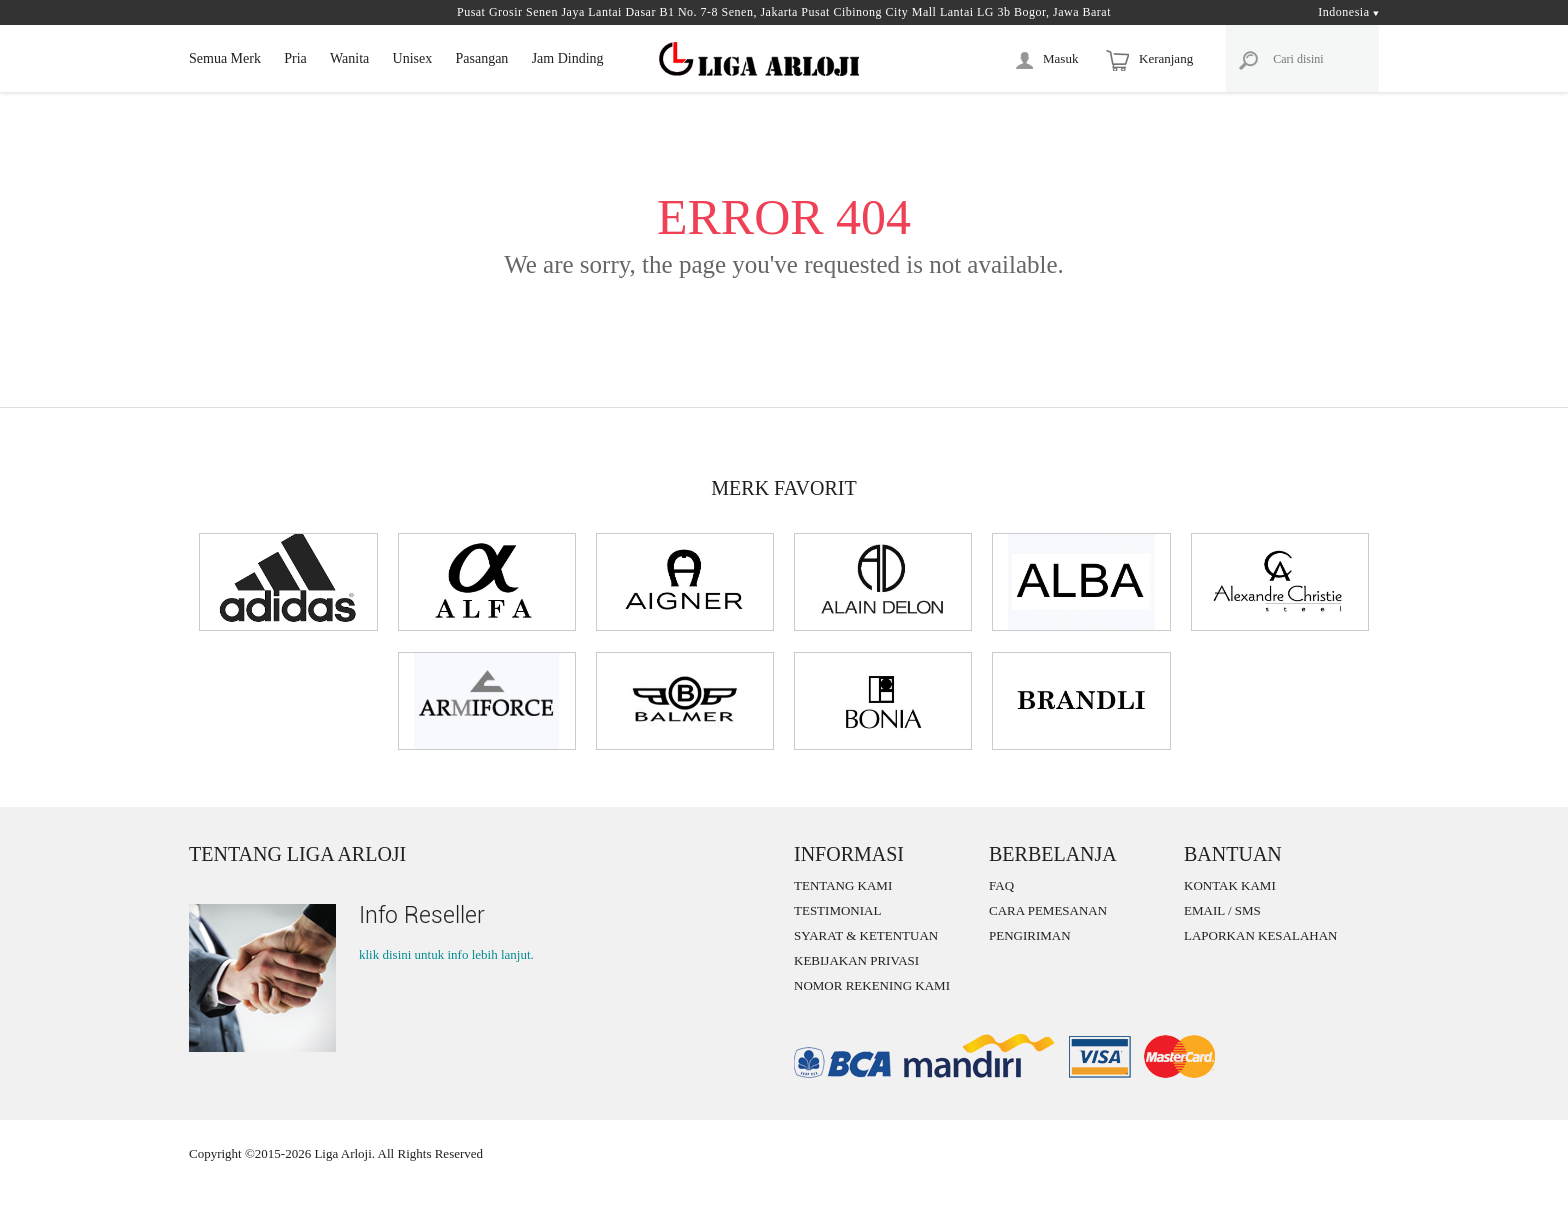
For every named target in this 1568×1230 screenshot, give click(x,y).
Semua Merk (225, 58)
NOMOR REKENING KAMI (872, 985)
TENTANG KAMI (843, 885)
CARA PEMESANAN (1048, 910)
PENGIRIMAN (1030, 935)
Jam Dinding (568, 58)
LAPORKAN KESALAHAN (1260, 935)
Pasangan (481, 58)
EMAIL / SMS (1222, 910)
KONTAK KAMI (1230, 885)
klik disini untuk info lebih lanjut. (446, 954)
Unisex (413, 58)
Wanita (349, 58)
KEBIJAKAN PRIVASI (856, 960)
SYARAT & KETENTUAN (866, 935)
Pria (295, 58)
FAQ (1001, 885)
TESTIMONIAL (837, 910)
